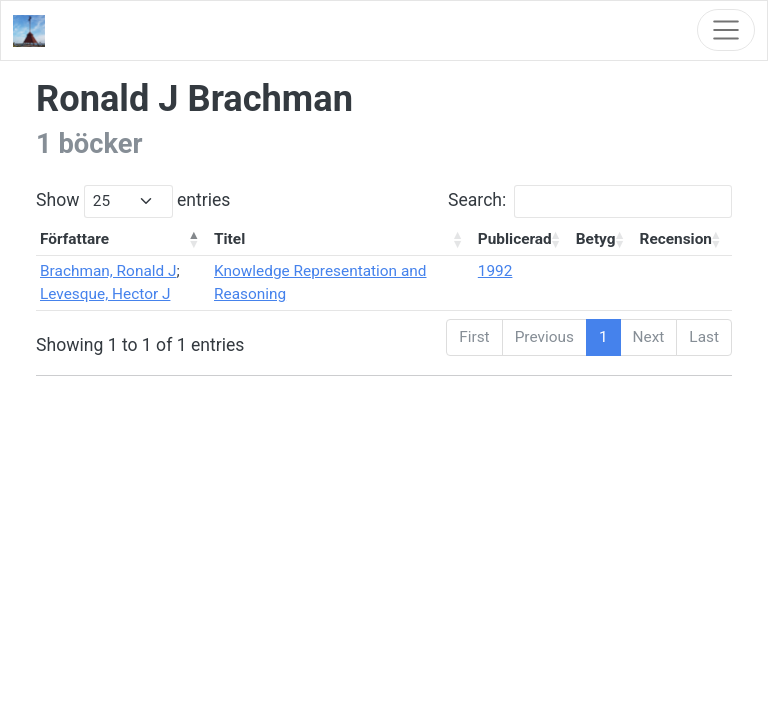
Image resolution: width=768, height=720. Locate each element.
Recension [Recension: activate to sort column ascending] (676, 239)
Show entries (133, 201)
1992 (495, 271)
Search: (590, 201)
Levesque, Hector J (105, 294)
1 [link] (603, 337)
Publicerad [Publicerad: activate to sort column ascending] (515, 239)
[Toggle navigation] (726, 30)
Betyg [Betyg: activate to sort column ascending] (596, 239)
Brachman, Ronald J (108, 271)
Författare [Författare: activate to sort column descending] (74, 239)
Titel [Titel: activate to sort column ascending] (229, 239)
